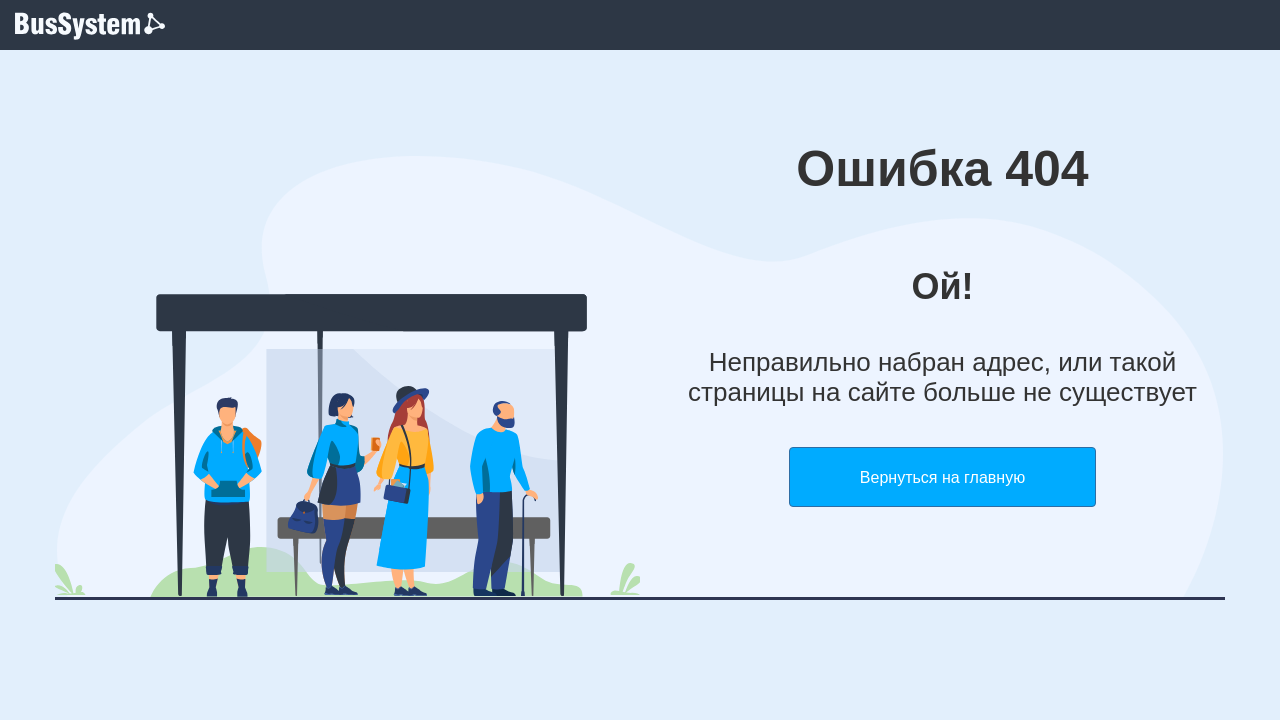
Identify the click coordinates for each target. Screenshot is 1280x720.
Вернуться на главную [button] (942, 477)
